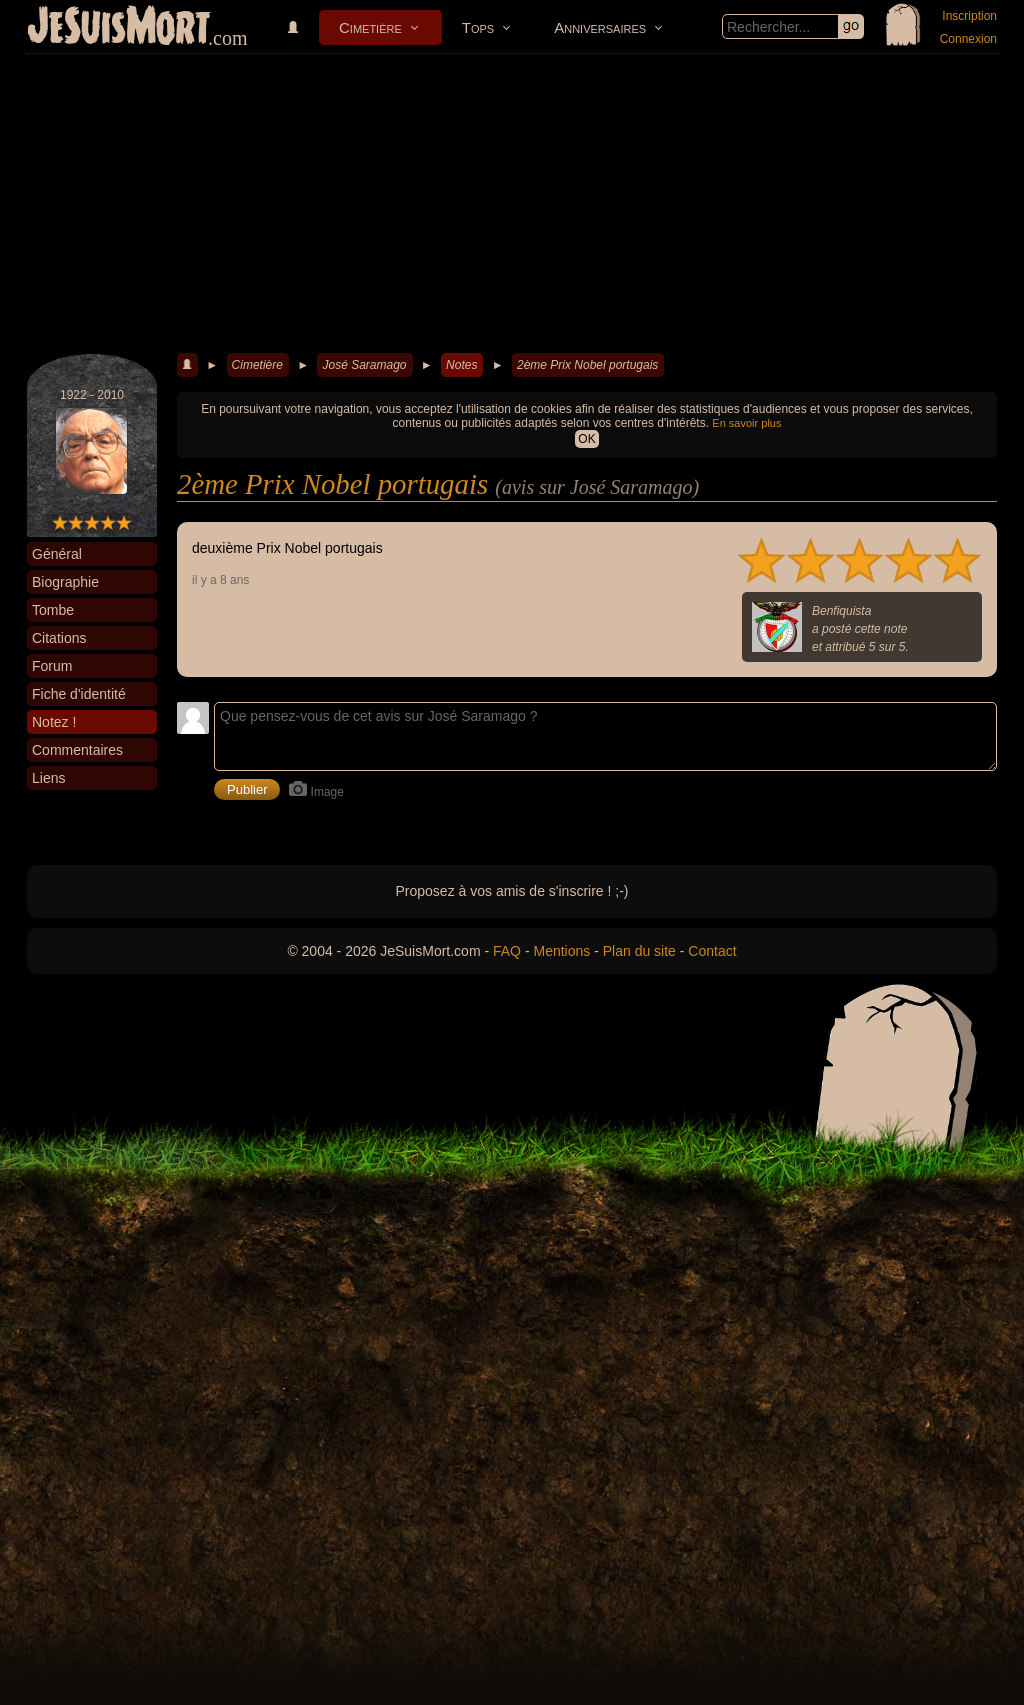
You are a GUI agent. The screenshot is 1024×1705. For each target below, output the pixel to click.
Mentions (561, 951)
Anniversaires (600, 27)
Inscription (969, 16)
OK (586, 439)
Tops (478, 27)
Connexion (968, 39)
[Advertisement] (512, 204)
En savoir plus (746, 423)
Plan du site (639, 951)
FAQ (507, 951)
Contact (712, 951)
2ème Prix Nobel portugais (587, 365)
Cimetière (370, 27)
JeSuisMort (119, 28)
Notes (461, 365)
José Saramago (364, 365)
